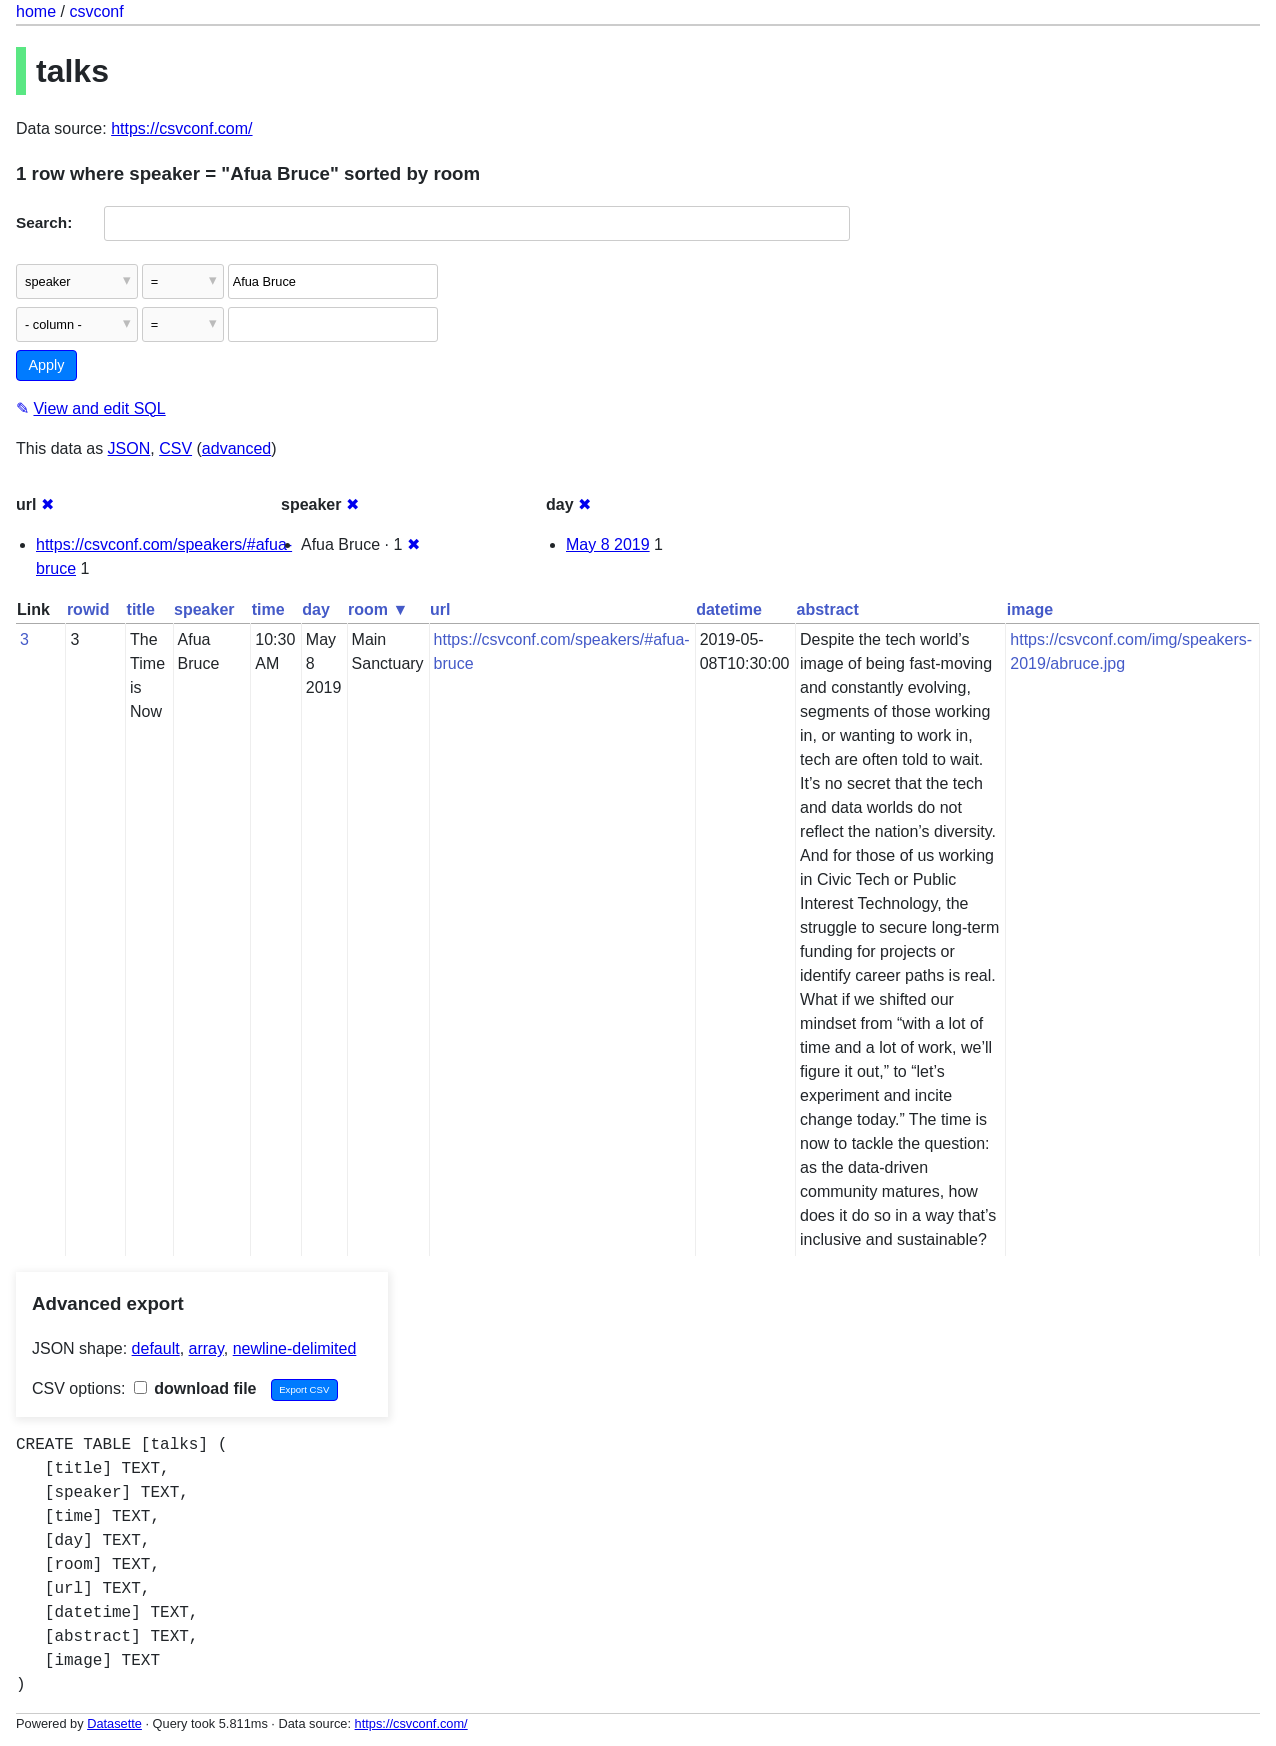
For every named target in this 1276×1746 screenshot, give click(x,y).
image (1030, 609)
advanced (236, 448)
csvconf (96, 11)
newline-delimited (295, 1348)
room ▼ (378, 609)
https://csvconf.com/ (181, 128)
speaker (204, 609)
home (36, 11)
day (316, 609)
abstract (828, 609)
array (206, 1348)
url (440, 609)
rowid (88, 609)
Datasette (114, 1723)
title (141, 609)
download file (195, 1388)
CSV (175, 448)
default (156, 1348)
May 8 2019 (608, 544)
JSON (129, 448)
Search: (44, 222)
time (268, 609)
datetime (729, 609)
